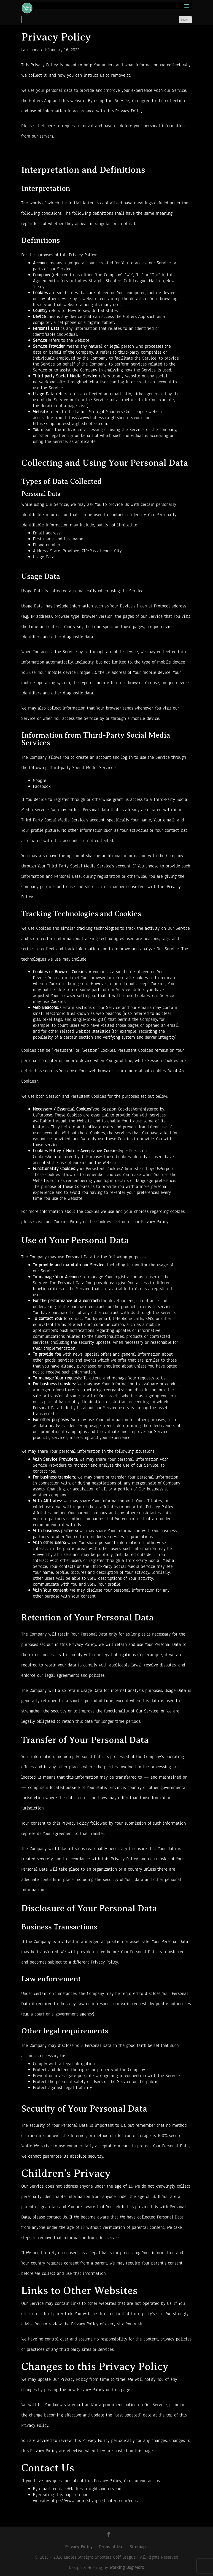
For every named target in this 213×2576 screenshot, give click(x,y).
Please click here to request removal (57, 126)
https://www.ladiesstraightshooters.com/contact (97, 2500)
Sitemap (137, 2547)
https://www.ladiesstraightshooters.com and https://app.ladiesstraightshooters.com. (91, 420)
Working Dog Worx (127, 2567)
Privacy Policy (78, 2547)
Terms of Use (111, 2547)
